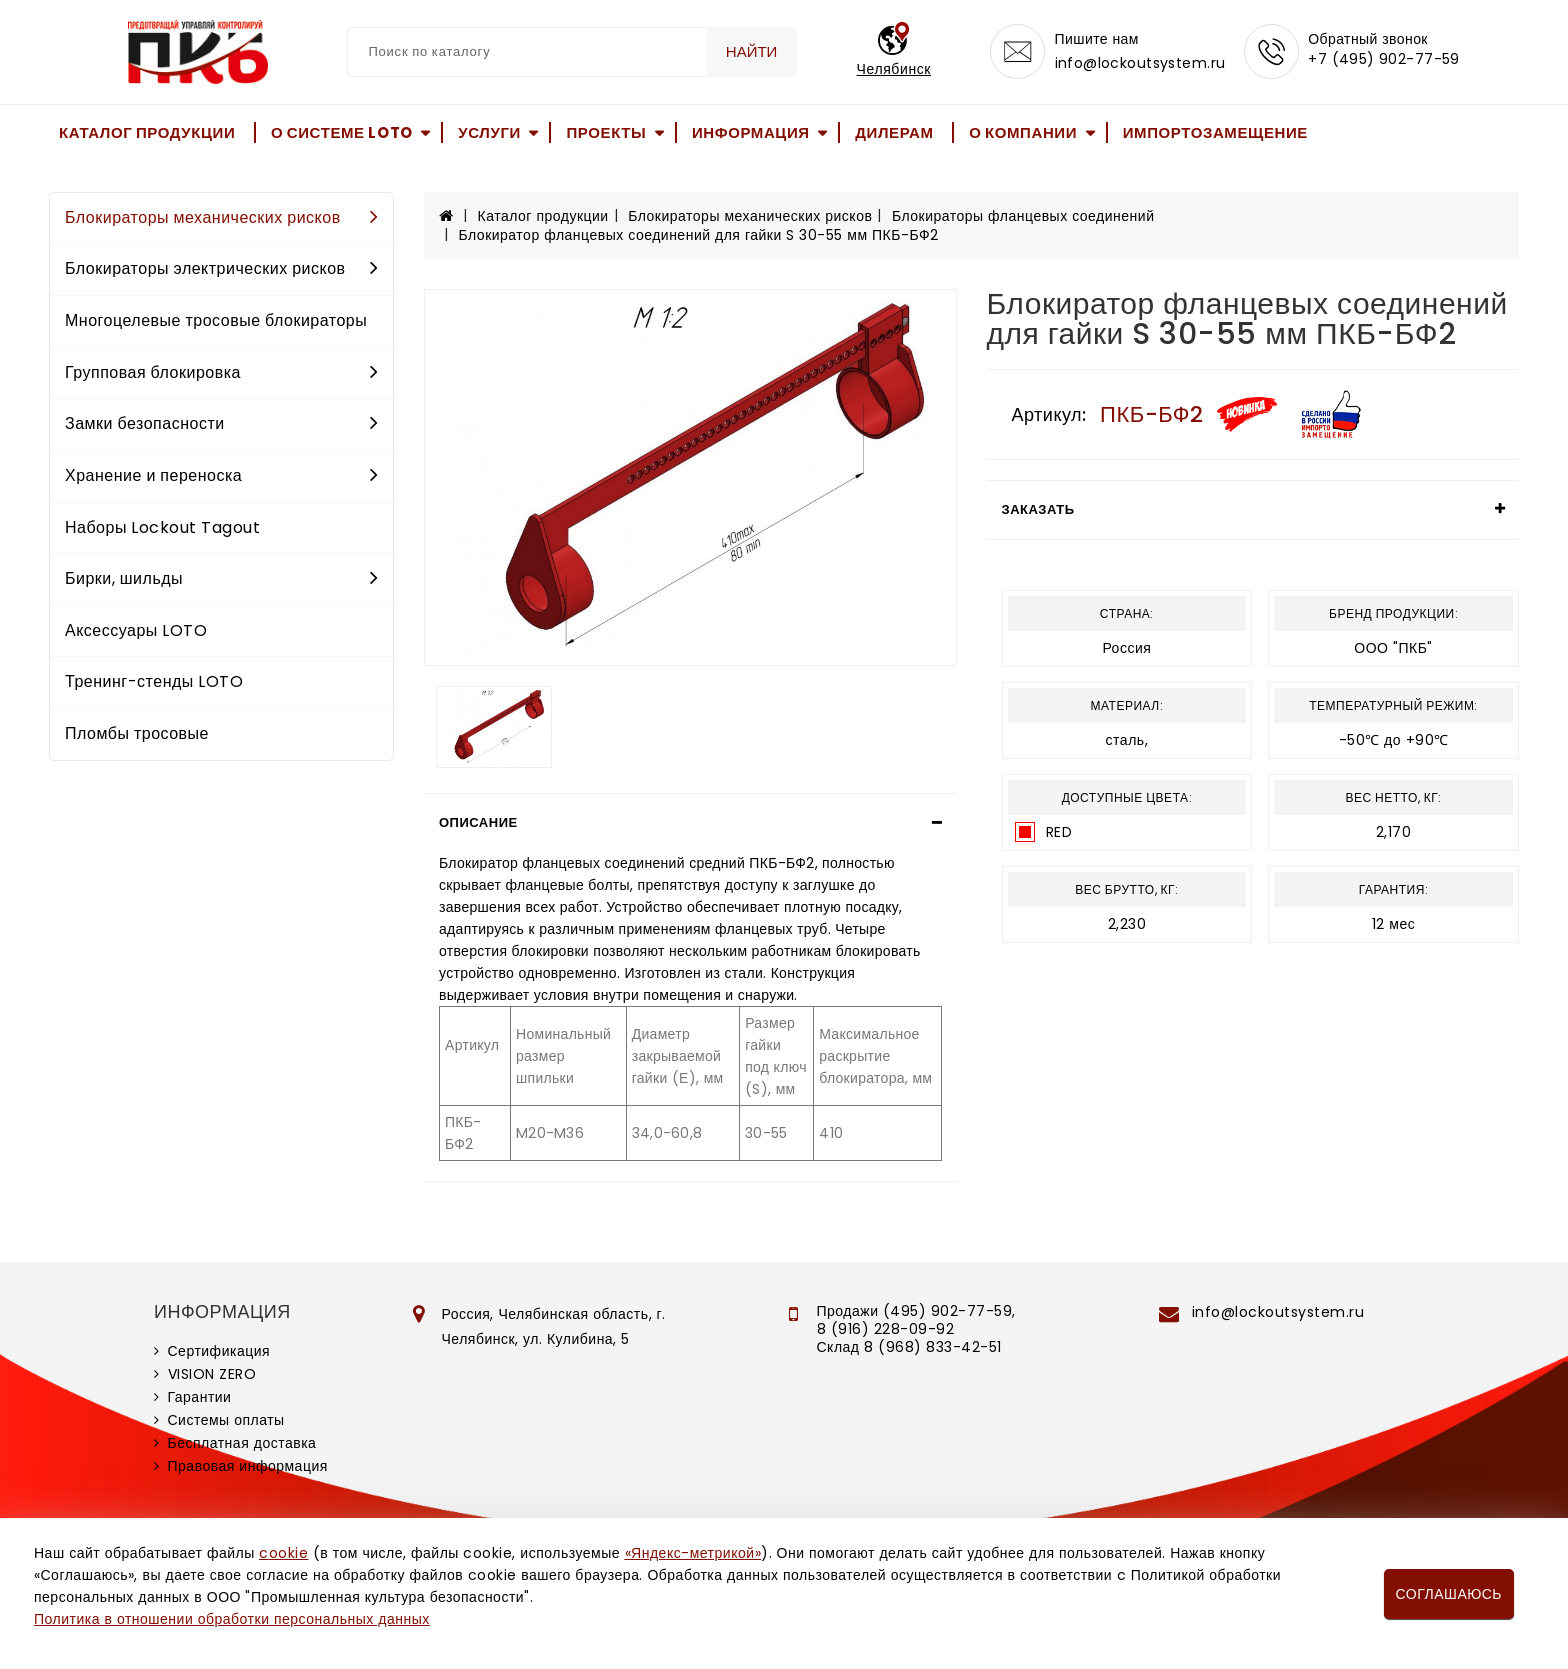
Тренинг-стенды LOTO (154, 681)
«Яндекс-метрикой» (693, 1553)
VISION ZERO (212, 1374)
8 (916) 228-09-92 (886, 1329)
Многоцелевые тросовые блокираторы (216, 320)
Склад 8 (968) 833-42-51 (909, 1347)
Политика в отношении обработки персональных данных (232, 1619)
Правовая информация (248, 1466)
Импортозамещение (1215, 132)
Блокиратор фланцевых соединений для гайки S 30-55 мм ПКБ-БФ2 (699, 235)
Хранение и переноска (221, 475)
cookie (283, 1553)
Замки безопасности (221, 423)
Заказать (1038, 509)
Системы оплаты (226, 1420)
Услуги (489, 132)
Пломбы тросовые (137, 733)
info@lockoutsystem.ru (1136, 66)
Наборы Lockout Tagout (162, 527)
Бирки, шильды (221, 578)
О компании (1023, 132)
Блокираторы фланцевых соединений (1023, 216)
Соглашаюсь (1449, 1594)
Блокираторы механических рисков (221, 217)
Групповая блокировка (221, 372)
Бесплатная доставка (242, 1443)
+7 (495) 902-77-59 (1386, 62)
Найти (748, 51)
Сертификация (219, 1351)
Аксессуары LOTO (136, 630)
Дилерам (894, 132)
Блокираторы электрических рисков (221, 268)
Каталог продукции (147, 132)
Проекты (606, 132)
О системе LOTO (342, 132)
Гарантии (200, 1397)
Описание (478, 822)
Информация (751, 132)
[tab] (690, 823)
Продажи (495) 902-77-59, (916, 1311)
